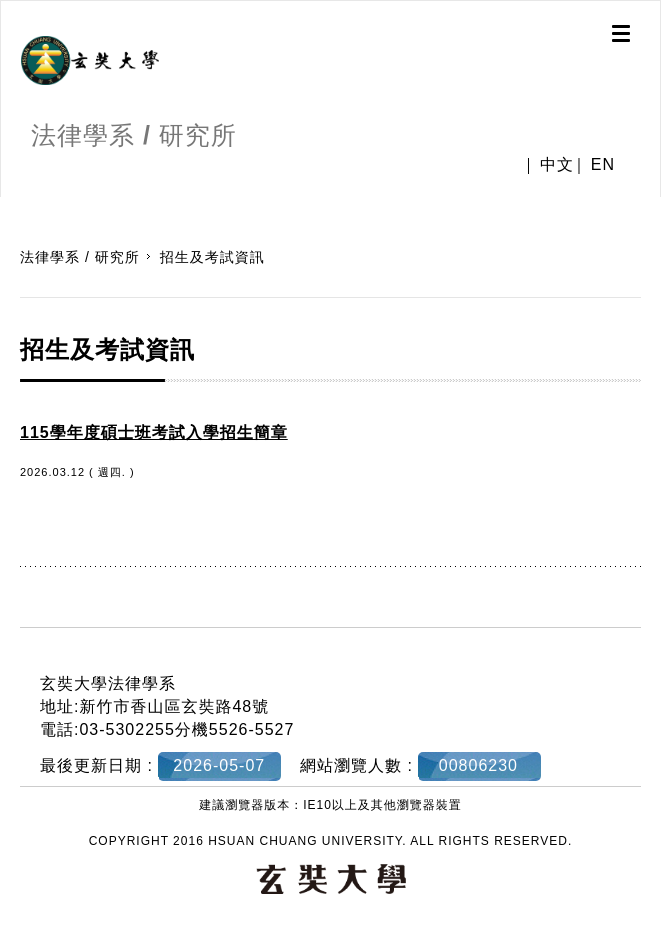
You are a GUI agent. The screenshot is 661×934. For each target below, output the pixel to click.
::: (7, 207)
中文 (557, 164)
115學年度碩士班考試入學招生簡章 (154, 432)
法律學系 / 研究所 (80, 257)
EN (603, 164)
